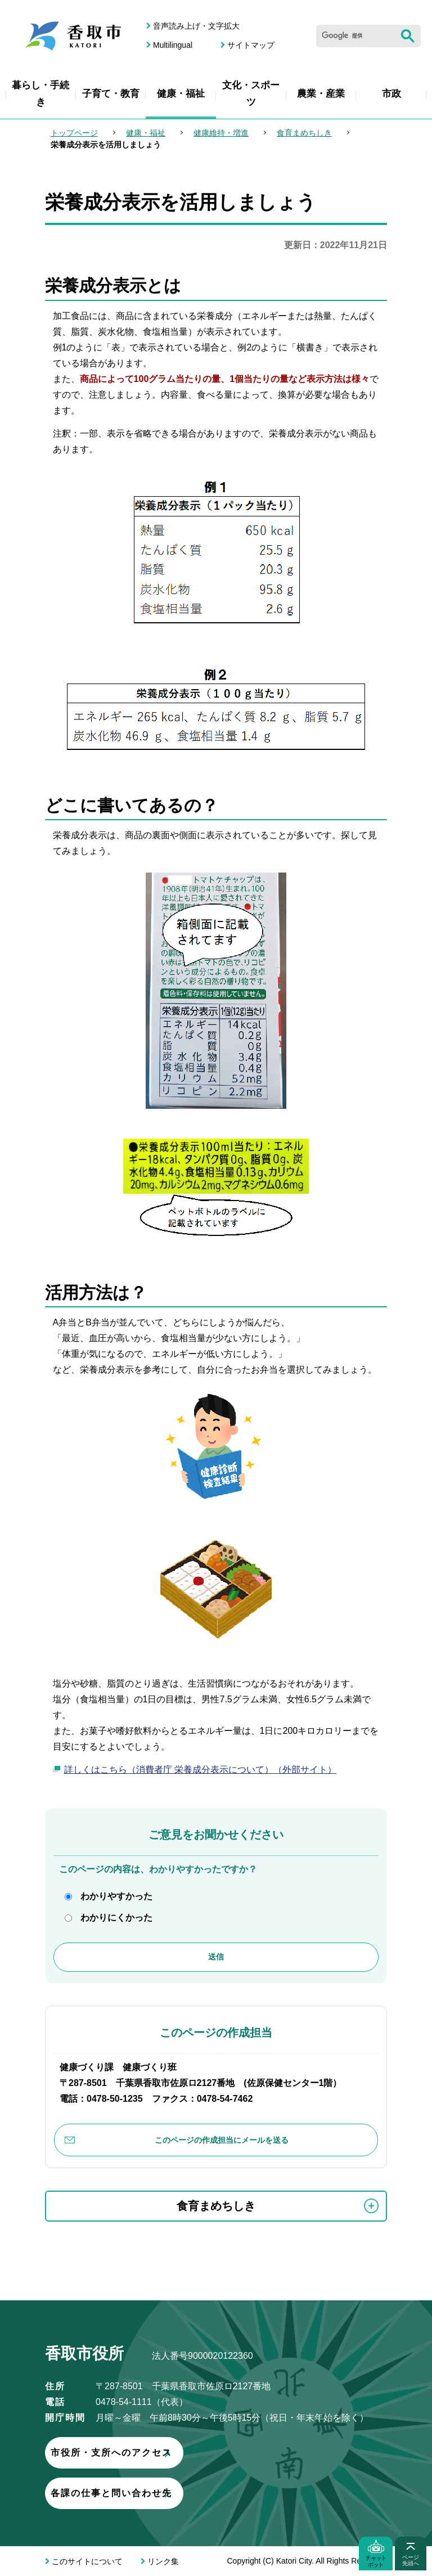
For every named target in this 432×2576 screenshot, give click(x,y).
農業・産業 (321, 93)
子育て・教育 (111, 93)
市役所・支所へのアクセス (177, 2452)
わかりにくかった (116, 1917)
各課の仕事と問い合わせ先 (177, 2493)
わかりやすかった (116, 1896)
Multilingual (172, 45)
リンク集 (163, 2561)
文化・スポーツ (251, 93)
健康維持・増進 (221, 132)
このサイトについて (87, 2561)
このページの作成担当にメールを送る (222, 2140)
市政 (391, 93)
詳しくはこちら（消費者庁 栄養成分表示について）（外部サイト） (200, 1769)
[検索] (355, 36)
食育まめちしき (304, 132)
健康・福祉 (181, 93)
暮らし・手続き (40, 93)
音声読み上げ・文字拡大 (196, 26)
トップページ (74, 132)
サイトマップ (250, 45)
